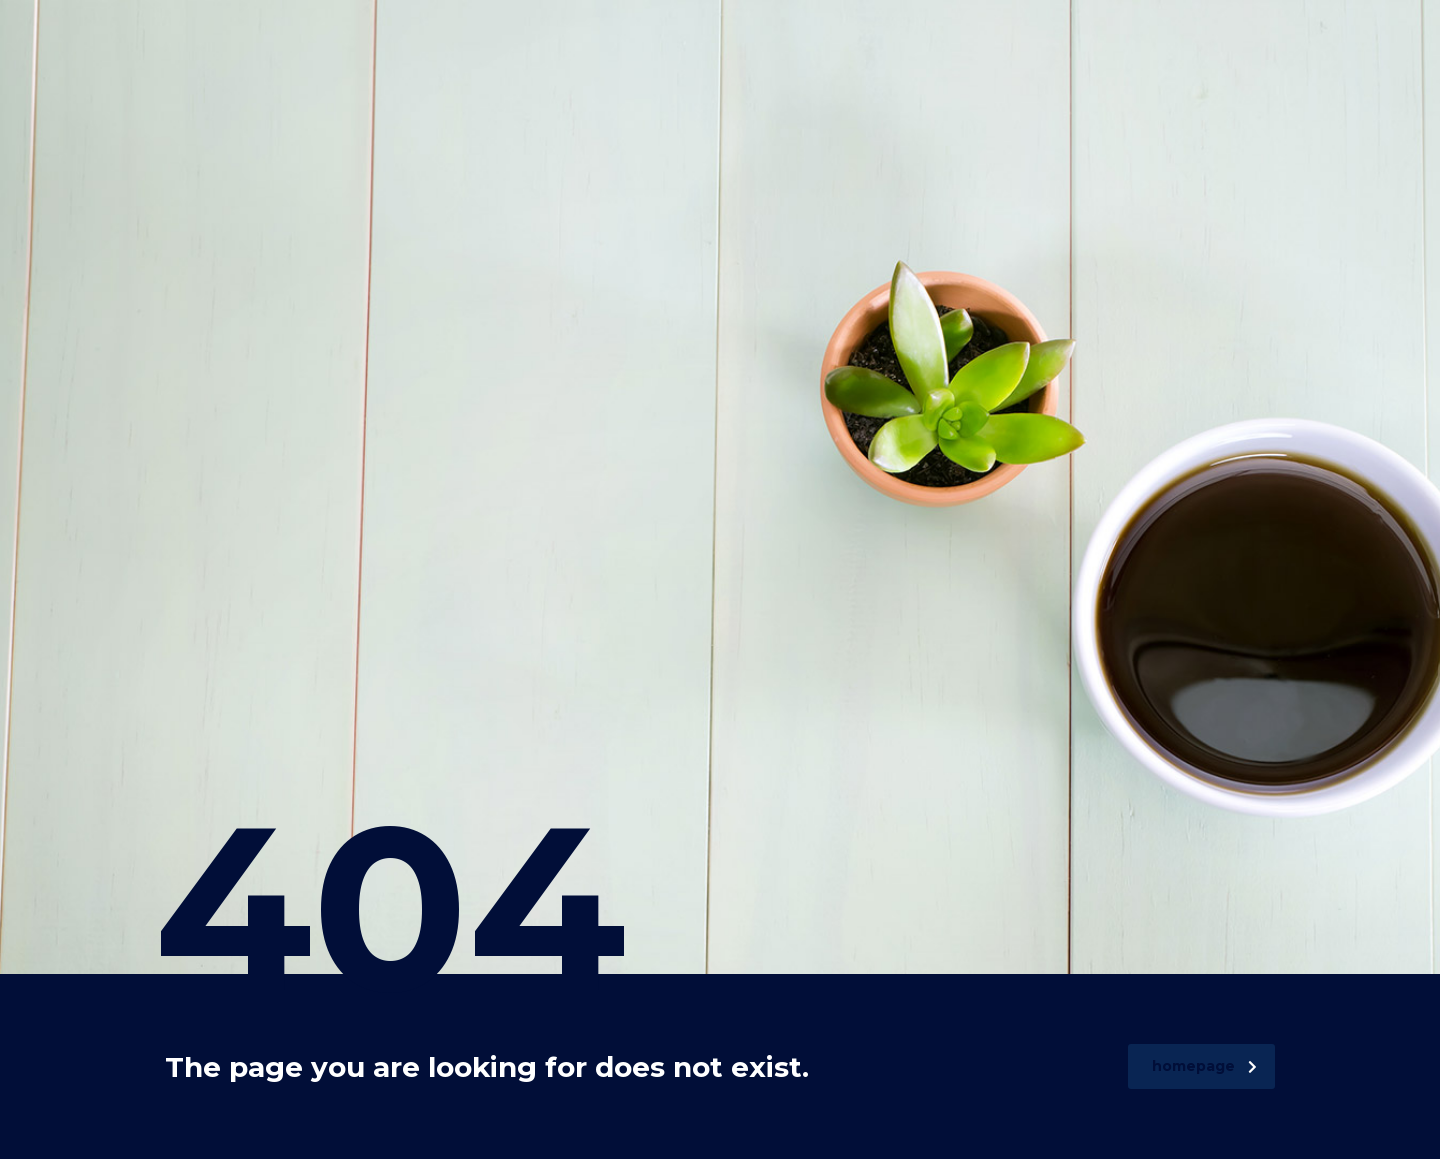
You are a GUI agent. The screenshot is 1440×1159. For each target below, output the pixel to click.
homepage (1204, 1066)
